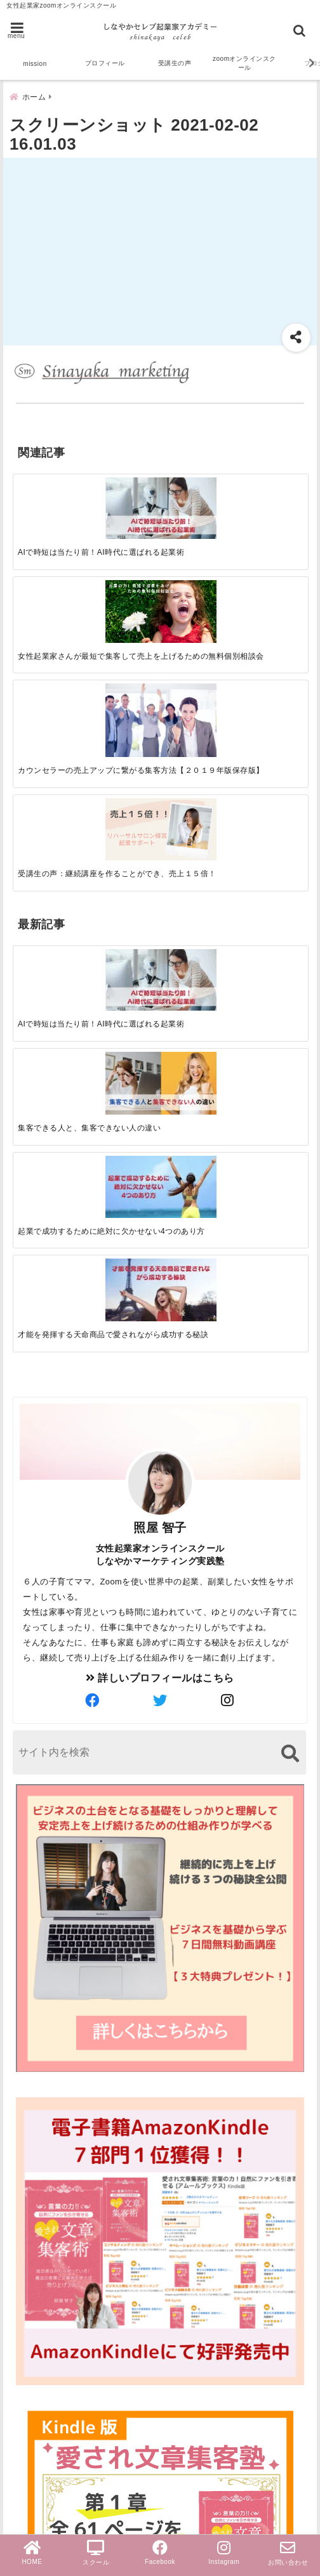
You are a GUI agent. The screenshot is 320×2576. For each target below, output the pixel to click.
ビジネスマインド (58, 2396)
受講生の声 (175, 63)
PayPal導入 (43, 2477)
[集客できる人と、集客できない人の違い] (123, 655)
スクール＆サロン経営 (68, 2149)
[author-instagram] (228, 1102)
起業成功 (37, 2209)
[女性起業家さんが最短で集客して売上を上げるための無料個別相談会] (123, 486)
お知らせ (37, 2416)
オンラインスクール (63, 2315)
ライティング (47, 2335)
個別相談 (37, 2457)
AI (21, 2230)
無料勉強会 (42, 2436)
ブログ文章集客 (61, 2293)
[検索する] (290, 1154)
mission (34, 63)
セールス (37, 2189)
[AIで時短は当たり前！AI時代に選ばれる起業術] (50, 486)
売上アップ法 (47, 2376)
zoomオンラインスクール (244, 63)
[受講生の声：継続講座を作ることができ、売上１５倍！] (271, 486)
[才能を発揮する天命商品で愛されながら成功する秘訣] (271, 655)
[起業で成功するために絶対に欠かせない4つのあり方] (197, 655)
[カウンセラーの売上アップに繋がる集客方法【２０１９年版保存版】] (197, 489)
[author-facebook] (92, 1102)
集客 (26, 2270)
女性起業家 (42, 2355)
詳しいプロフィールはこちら (160, 1078)
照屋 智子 (160, 928)
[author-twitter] (160, 1102)
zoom (29, 2169)
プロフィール (105, 63)
